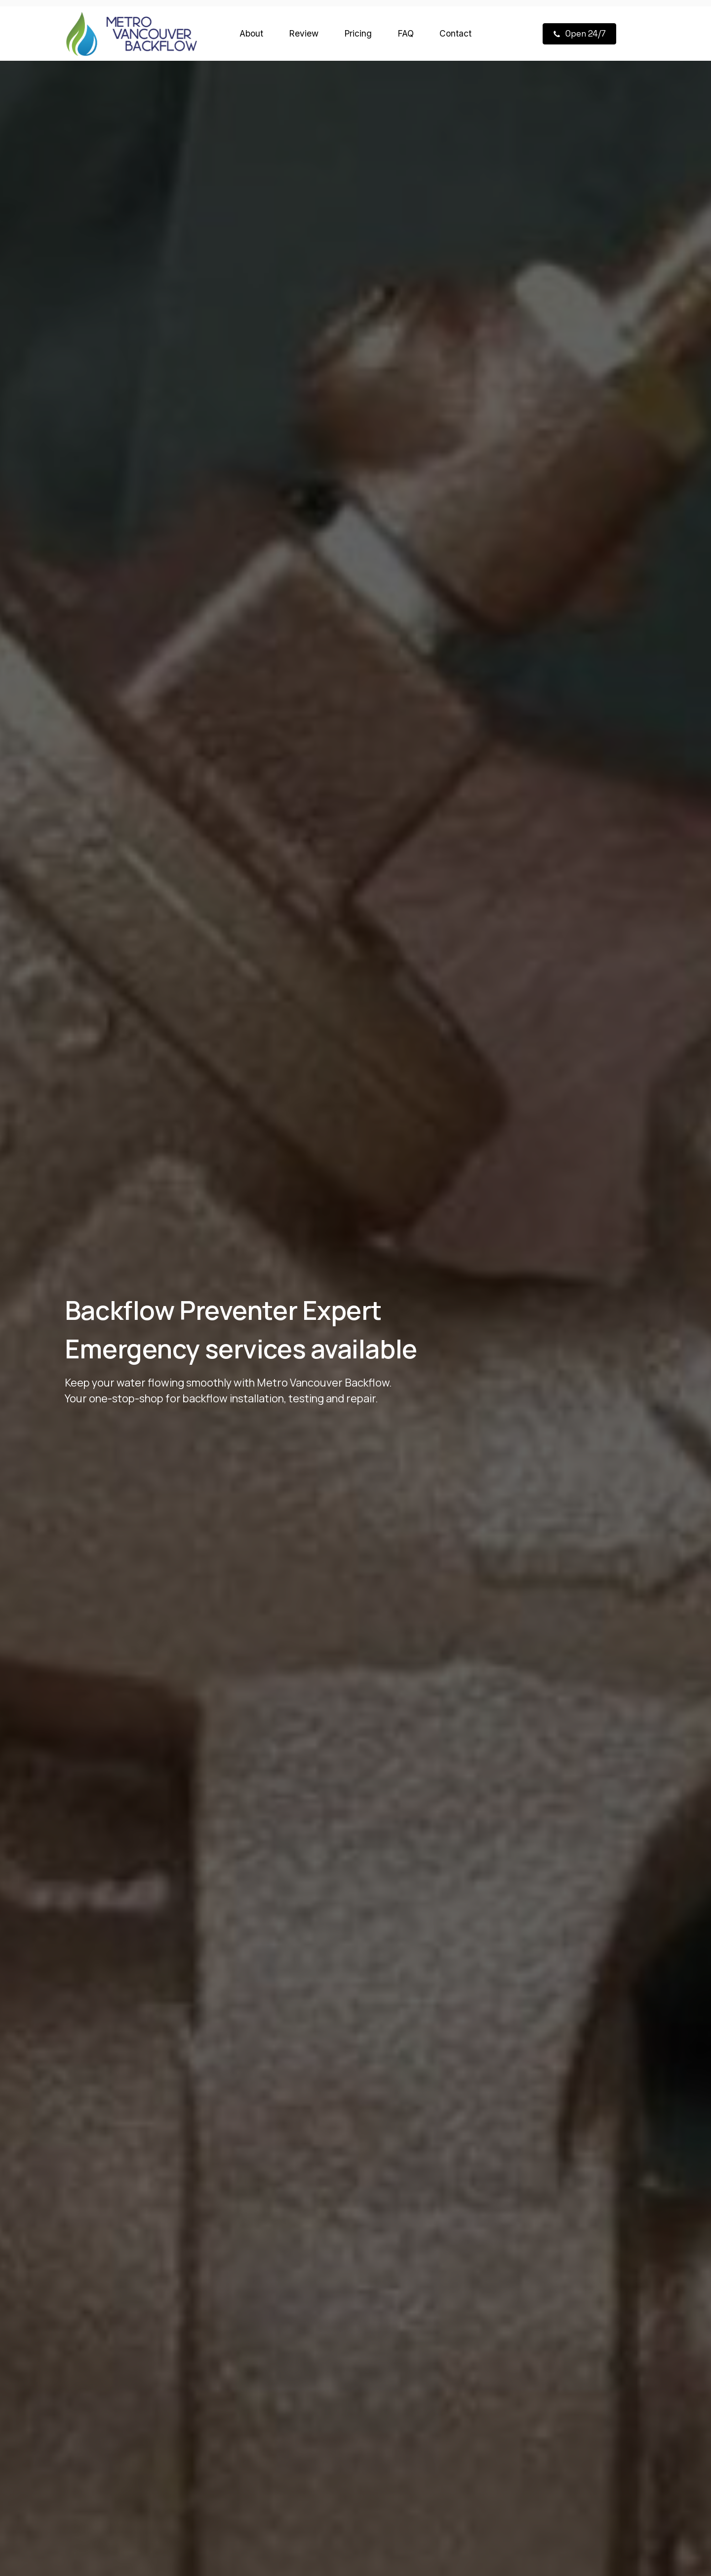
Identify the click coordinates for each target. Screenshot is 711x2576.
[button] (579, 33)
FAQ (405, 33)
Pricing (358, 33)
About (251, 33)
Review (303, 33)
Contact (455, 33)
